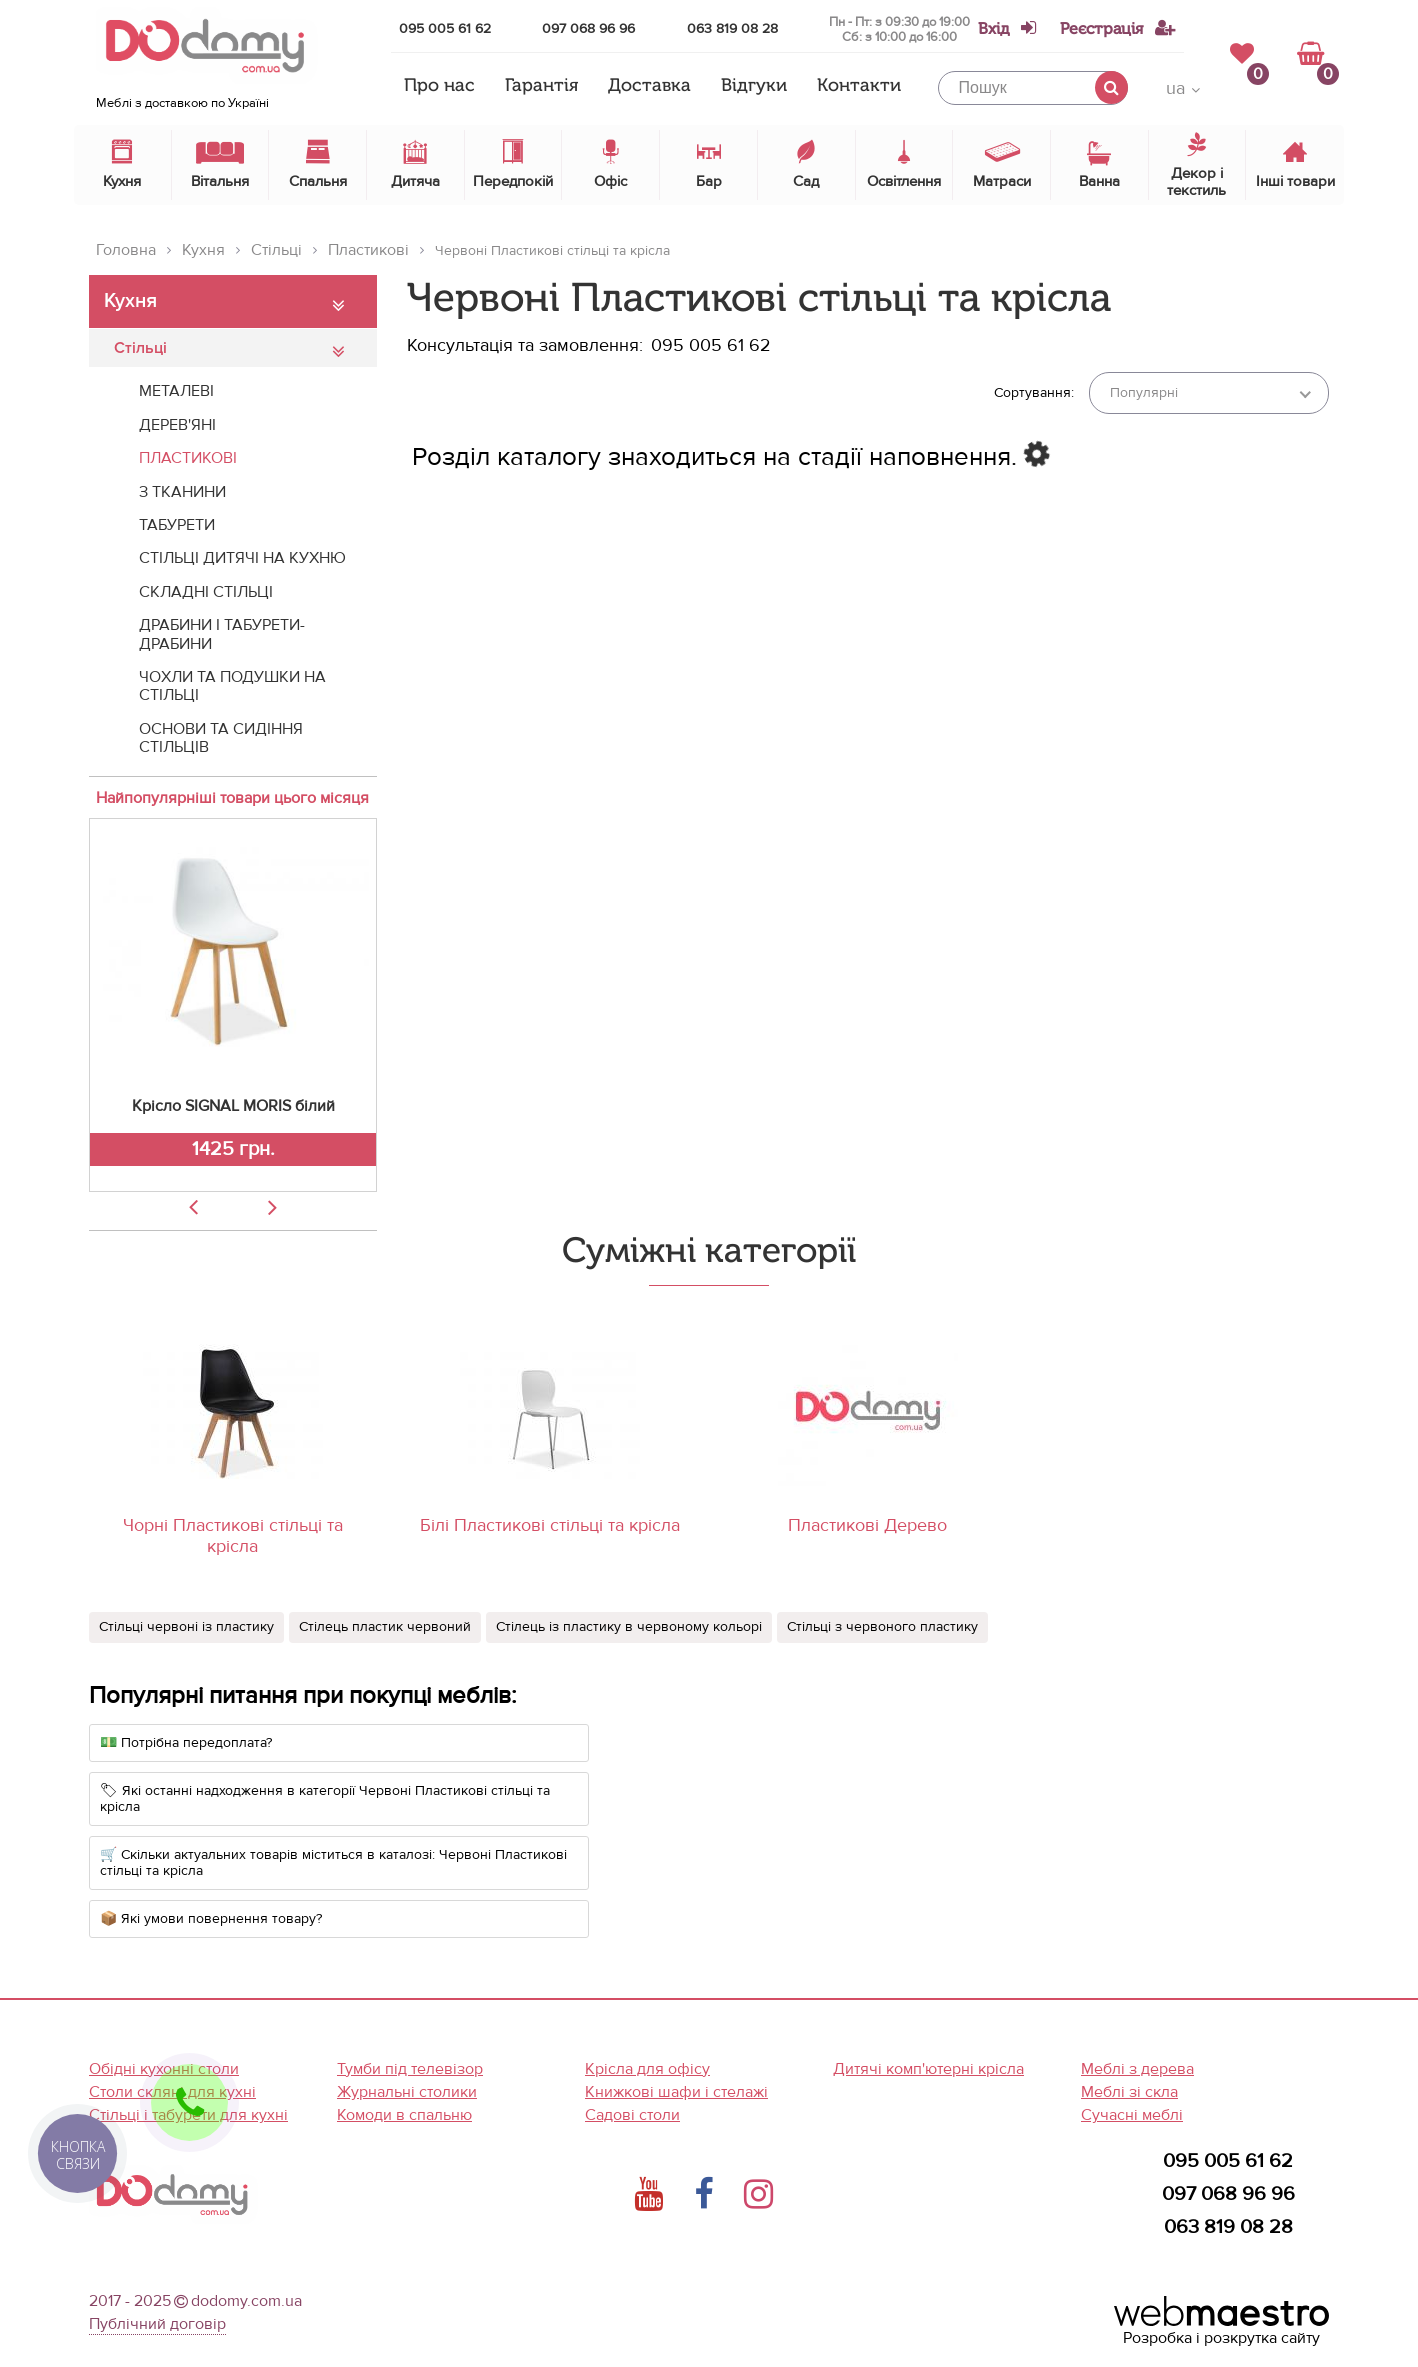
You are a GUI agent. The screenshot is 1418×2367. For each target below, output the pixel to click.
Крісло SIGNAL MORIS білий (233, 1106)
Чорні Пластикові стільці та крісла (233, 1536)
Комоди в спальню (404, 2115)
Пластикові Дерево (867, 1526)
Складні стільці (206, 592)
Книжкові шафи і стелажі (676, 2092)
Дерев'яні (177, 425)
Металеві (176, 391)
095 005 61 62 (445, 28)
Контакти (859, 86)
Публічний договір (157, 2324)
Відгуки (754, 86)
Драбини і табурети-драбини (222, 634)
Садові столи (632, 2115)
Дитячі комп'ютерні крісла (928, 2069)
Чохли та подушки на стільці (232, 686)
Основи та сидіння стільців (221, 738)
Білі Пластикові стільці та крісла (550, 1526)
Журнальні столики (407, 2092)
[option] (233, 1005)
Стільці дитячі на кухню (242, 558)
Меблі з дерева (1137, 2069)
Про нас (439, 86)
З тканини (182, 492)
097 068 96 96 (588, 28)
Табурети (177, 525)
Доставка (649, 86)
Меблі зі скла (1129, 2092)
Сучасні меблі (1132, 2115)
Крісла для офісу (647, 2069)
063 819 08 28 (732, 28)
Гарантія (541, 86)
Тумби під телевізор (410, 2069)
